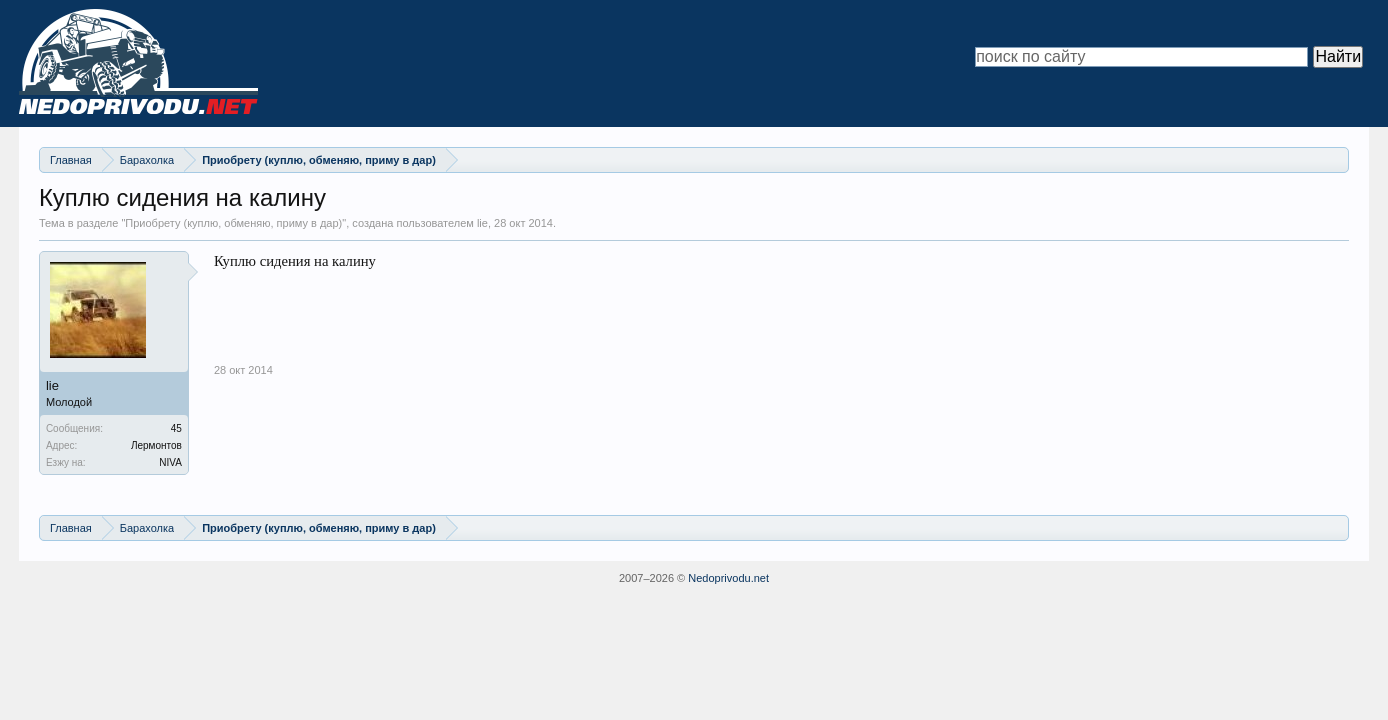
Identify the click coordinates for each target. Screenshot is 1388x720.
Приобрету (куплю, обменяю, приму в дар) (233, 223)
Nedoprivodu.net (728, 578)
